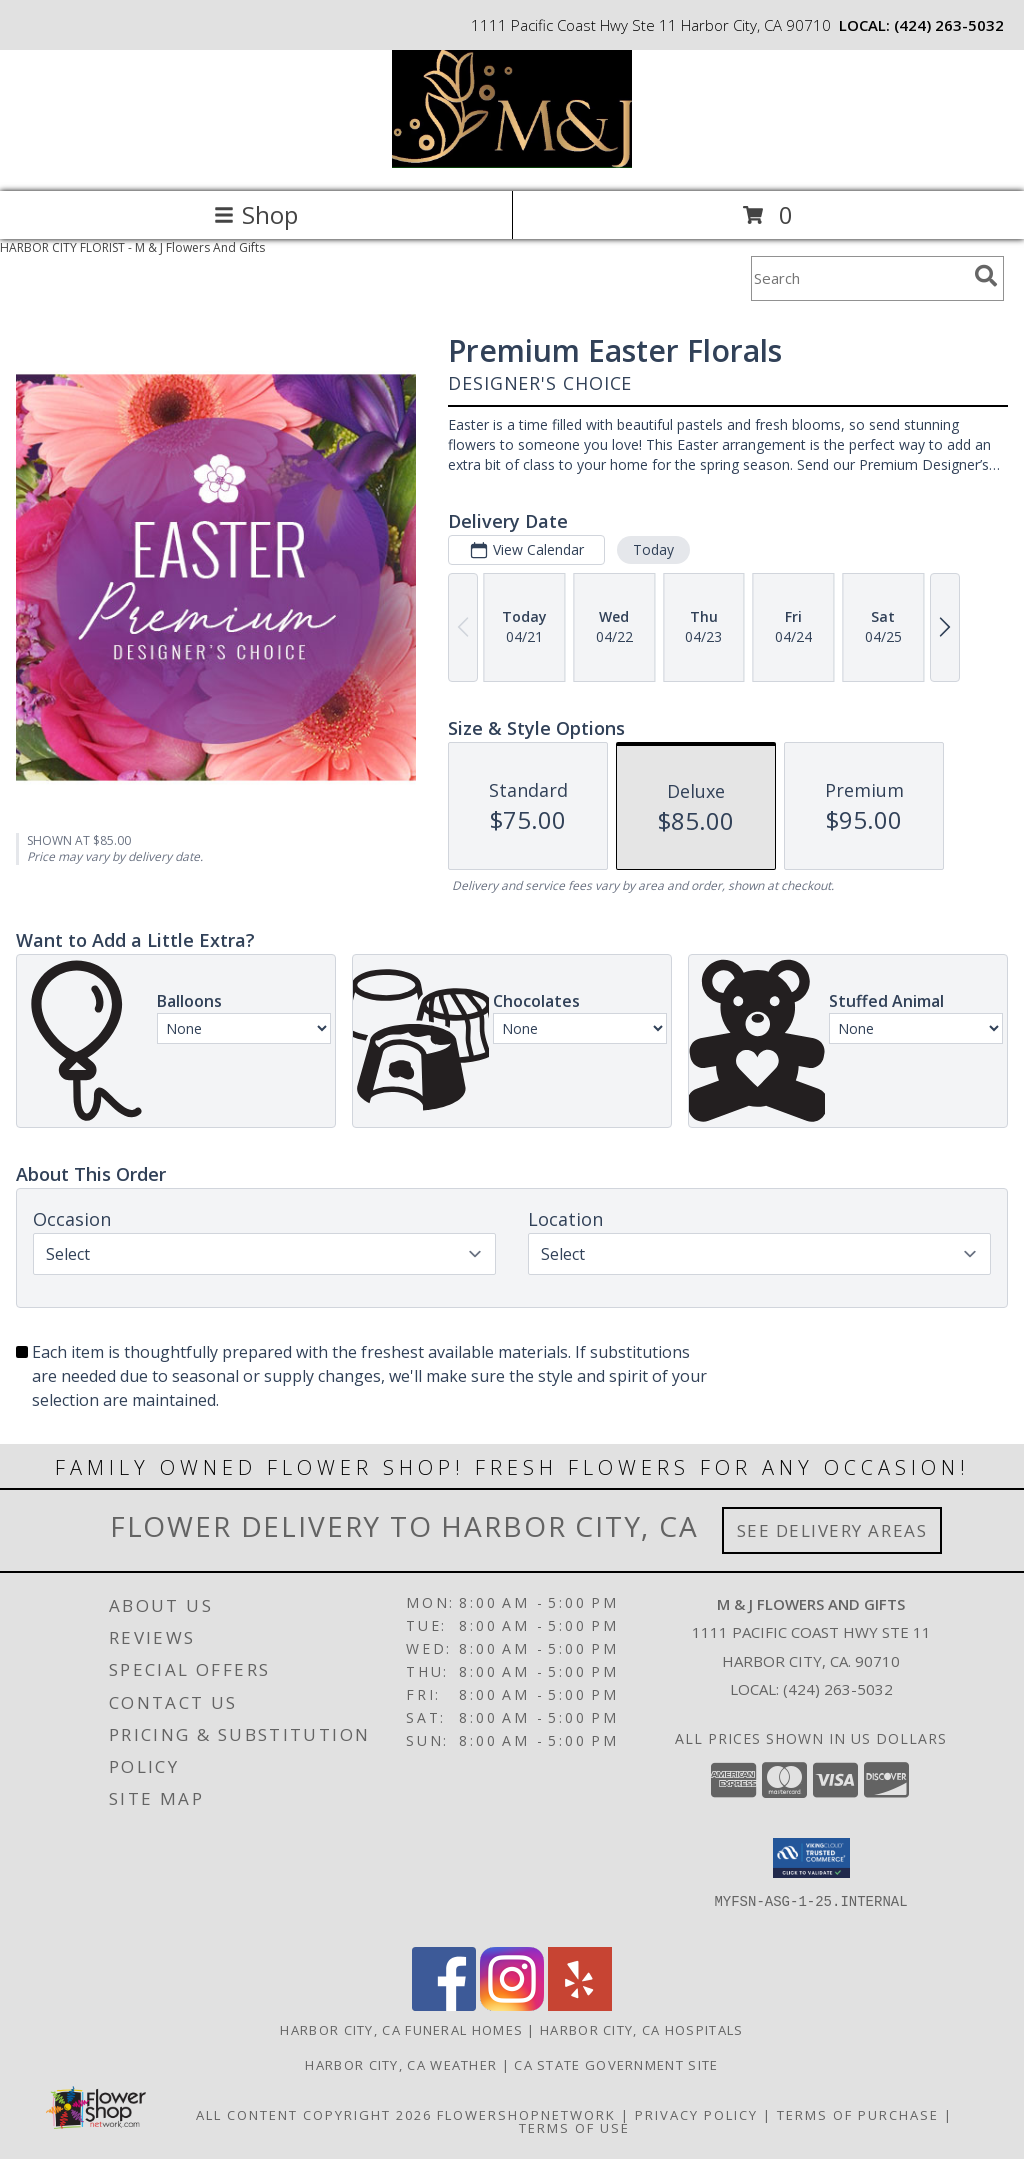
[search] (986, 276)
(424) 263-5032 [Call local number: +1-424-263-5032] (949, 25)
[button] (811, 1858)
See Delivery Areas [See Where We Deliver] (832, 1530)
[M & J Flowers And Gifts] (512, 162)
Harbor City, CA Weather (401, 2065)
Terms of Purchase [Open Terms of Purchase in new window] (858, 2115)
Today (653, 549)
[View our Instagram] (512, 2005)
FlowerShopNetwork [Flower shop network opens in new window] (526, 2115)
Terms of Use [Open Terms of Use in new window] (574, 2128)
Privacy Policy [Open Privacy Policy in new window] (696, 2115)
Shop (256, 214)
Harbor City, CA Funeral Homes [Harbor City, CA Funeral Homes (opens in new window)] (401, 2030)
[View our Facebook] (444, 2005)
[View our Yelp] (580, 2005)
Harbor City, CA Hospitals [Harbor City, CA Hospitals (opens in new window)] (642, 2030)
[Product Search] (859, 278)
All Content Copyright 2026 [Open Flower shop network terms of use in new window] (314, 2115)
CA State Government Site (616, 2065)
